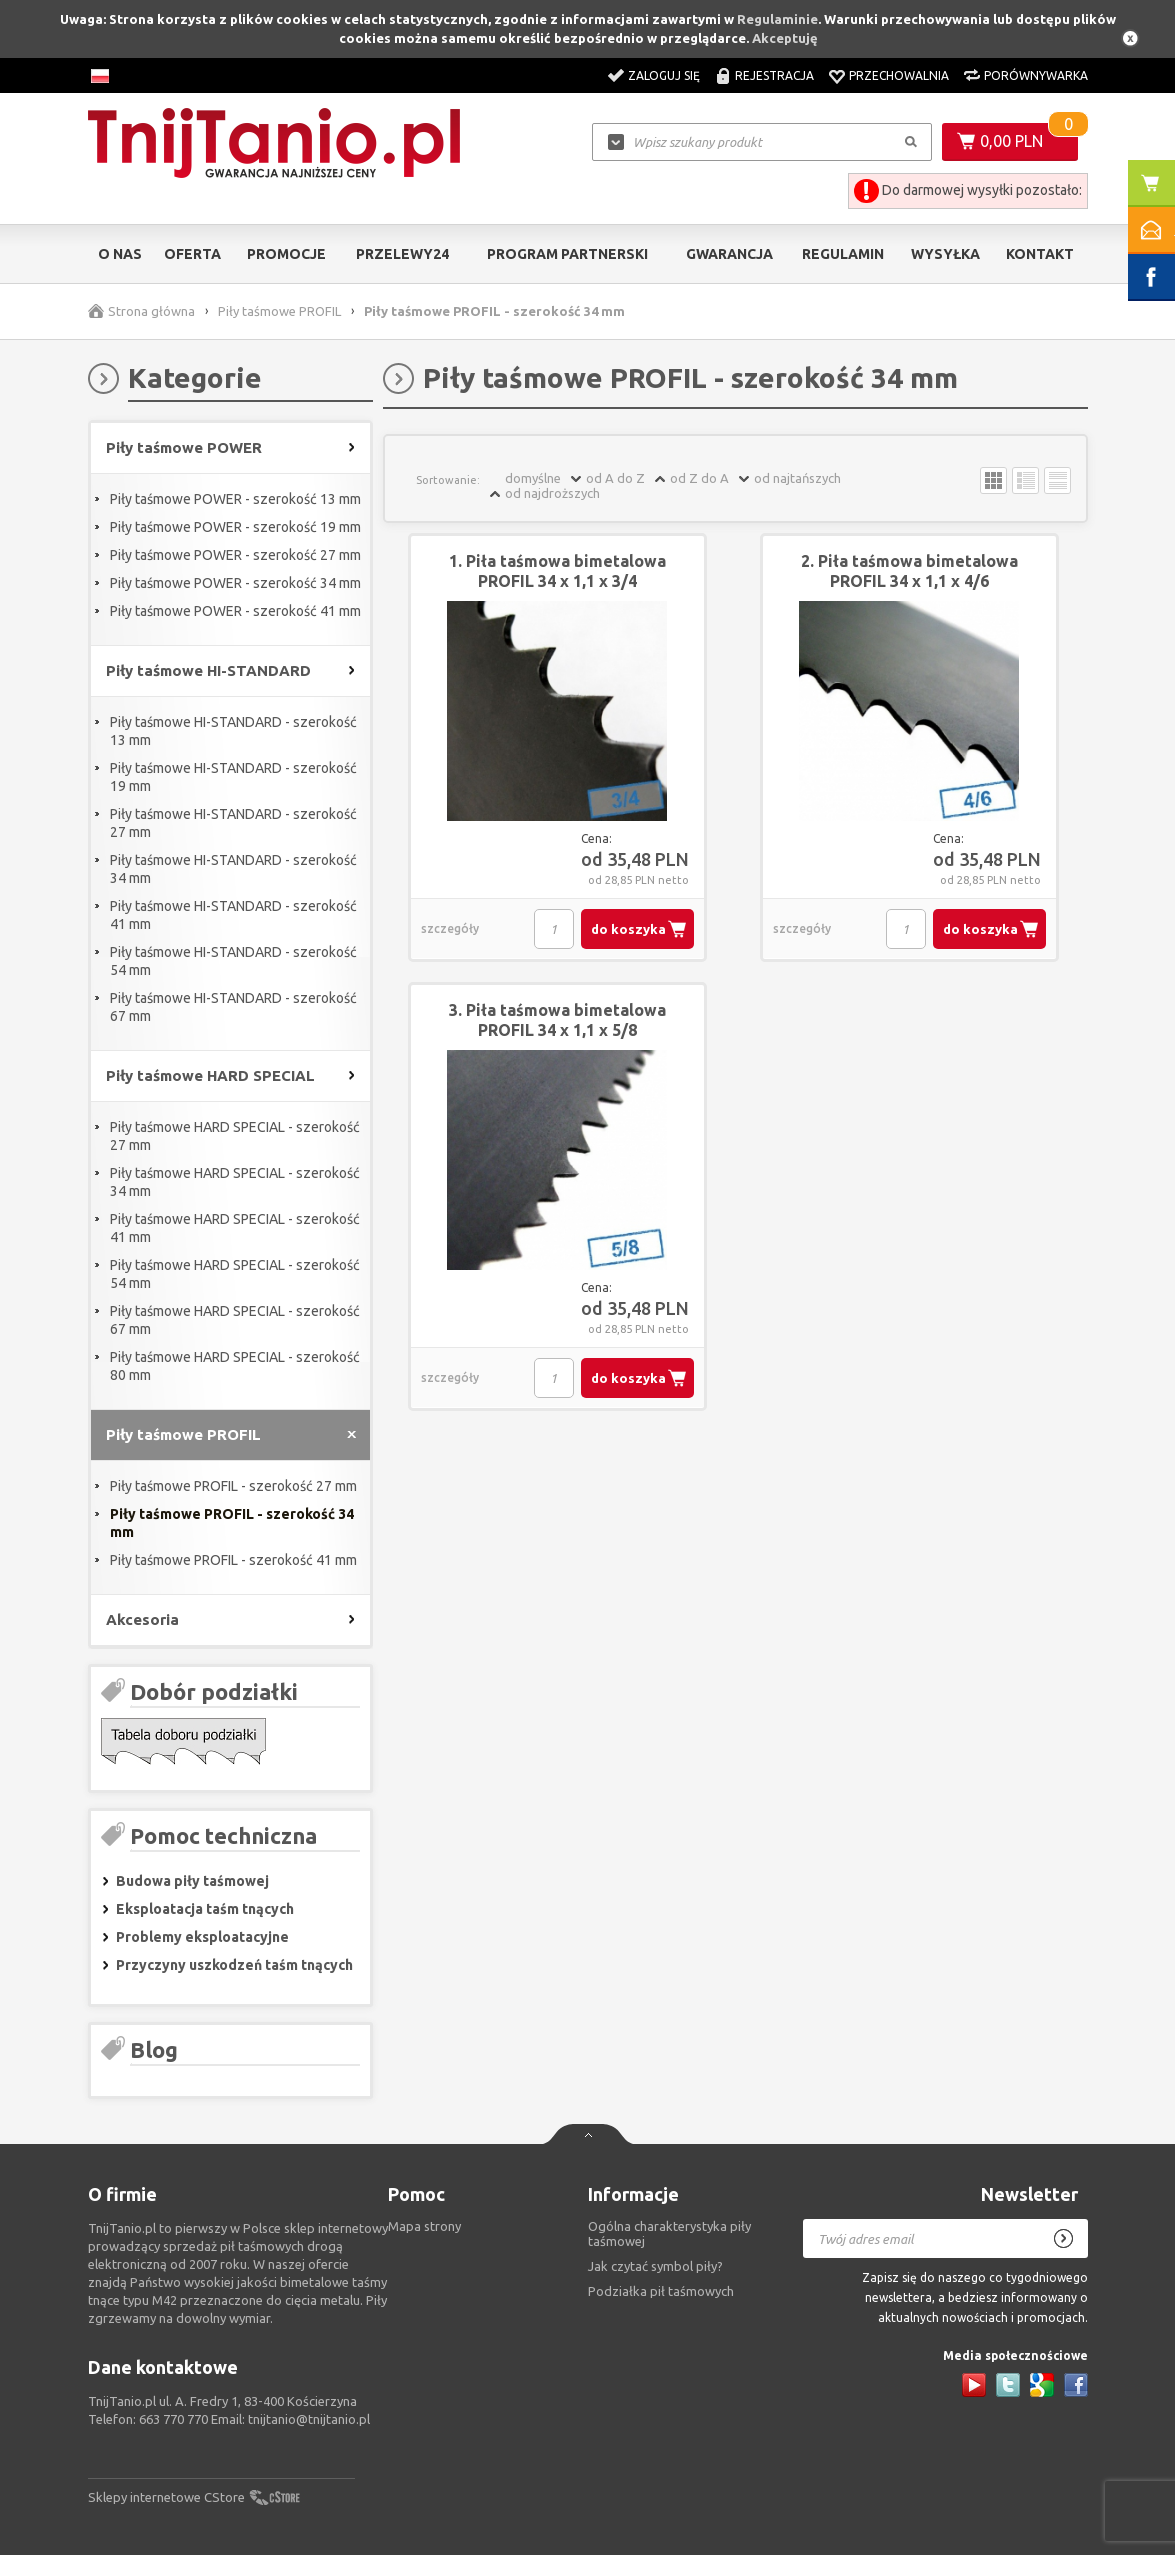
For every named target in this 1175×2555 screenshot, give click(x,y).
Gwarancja (729, 254)
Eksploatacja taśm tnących (205, 1909)
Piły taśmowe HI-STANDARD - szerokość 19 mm (233, 777)
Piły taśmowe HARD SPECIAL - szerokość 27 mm (235, 1136)
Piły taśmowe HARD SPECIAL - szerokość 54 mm (235, 1274)
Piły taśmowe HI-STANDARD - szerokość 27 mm (233, 823)
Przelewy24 (402, 254)
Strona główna (151, 311)
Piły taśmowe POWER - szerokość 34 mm (235, 583)
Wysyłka (945, 254)
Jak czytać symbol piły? (655, 2266)
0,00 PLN (1011, 141)
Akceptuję (785, 38)
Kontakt (1040, 254)
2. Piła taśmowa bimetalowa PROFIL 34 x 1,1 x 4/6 (909, 571)
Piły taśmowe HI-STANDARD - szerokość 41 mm (233, 915)
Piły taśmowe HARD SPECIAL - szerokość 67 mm (235, 1320)
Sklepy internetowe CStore (166, 2497)
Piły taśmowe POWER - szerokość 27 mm (235, 555)
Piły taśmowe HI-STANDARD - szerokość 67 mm (233, 1007)
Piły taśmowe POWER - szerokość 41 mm (235, 611)
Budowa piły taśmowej (192, 1881)
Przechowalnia (899, 75)
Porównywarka (1036, 75)
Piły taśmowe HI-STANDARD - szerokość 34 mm (233, 869)
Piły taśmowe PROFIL (279, 311)
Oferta (192, 254)
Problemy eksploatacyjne (202, 1937)
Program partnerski (567, 254)
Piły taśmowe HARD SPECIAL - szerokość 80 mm (235, 1366)
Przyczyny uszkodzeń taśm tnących (234, 1965)
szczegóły (450, 928)
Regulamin (843, 254)
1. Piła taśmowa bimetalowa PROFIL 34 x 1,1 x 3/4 (557, 571)
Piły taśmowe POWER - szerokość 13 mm (235, 499)
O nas (120, 254)
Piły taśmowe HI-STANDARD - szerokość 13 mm (233, 731)
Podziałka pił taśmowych (661, 2291)
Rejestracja (774, 75)
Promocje (286, 254)
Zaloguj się (664, 75)
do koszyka (628, 929)
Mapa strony (424, 2226)
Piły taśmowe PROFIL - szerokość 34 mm (232, 1523)
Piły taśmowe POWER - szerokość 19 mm (235, 527)
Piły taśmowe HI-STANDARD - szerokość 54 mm (233, 961)
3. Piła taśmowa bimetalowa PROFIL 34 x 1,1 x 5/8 (557, 1020)
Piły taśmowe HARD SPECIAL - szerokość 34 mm (235, 1182)
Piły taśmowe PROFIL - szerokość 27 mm (233, 1486)
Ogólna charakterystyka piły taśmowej (669, 2233)
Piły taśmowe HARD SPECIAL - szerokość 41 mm (235, 1228)
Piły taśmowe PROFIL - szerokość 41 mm (233, 1560)
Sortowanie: (448, 480)
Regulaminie (777, 19)
